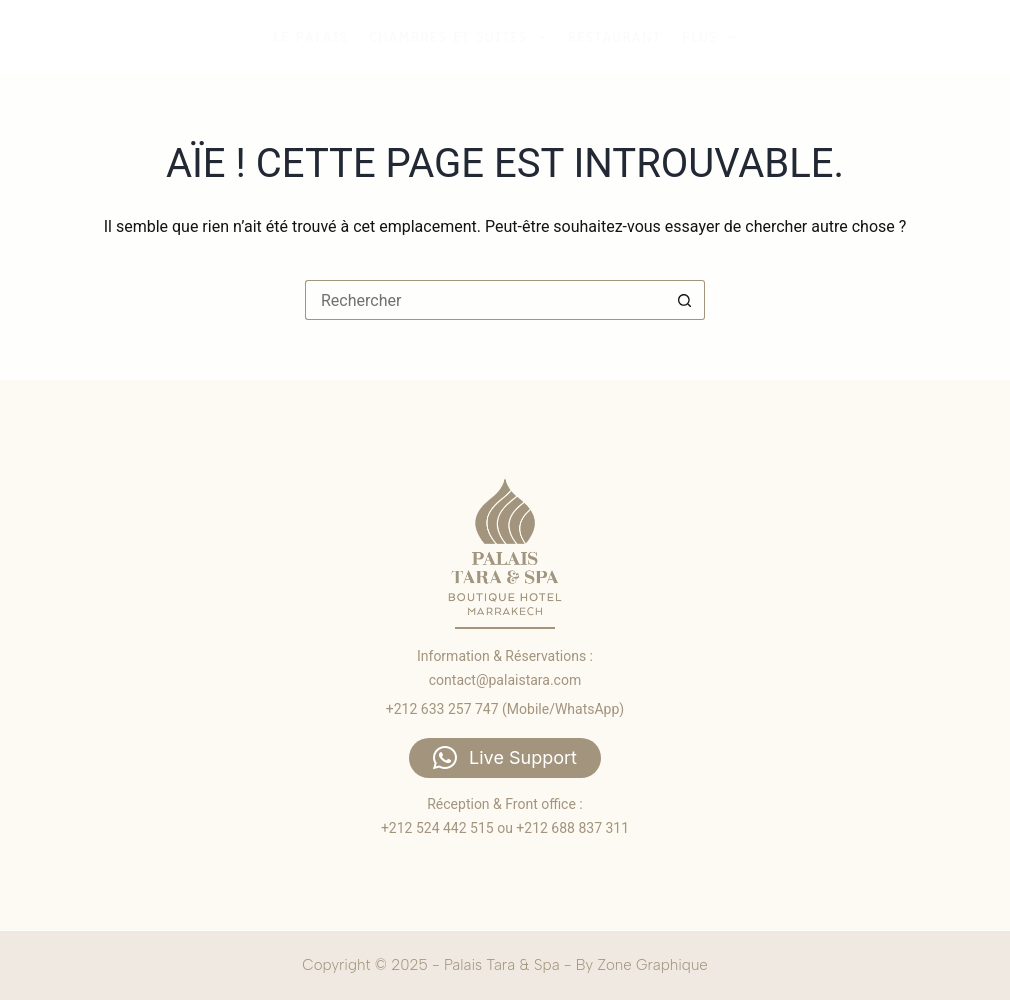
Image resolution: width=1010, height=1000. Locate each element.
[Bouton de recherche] (685, 300)
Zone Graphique (652, 965)
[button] (505, 758)
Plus (712, 37)
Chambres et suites (460, 37)
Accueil (801, 36)
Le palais (310, 37)
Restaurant (613, 37)
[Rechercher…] (485, 300)
